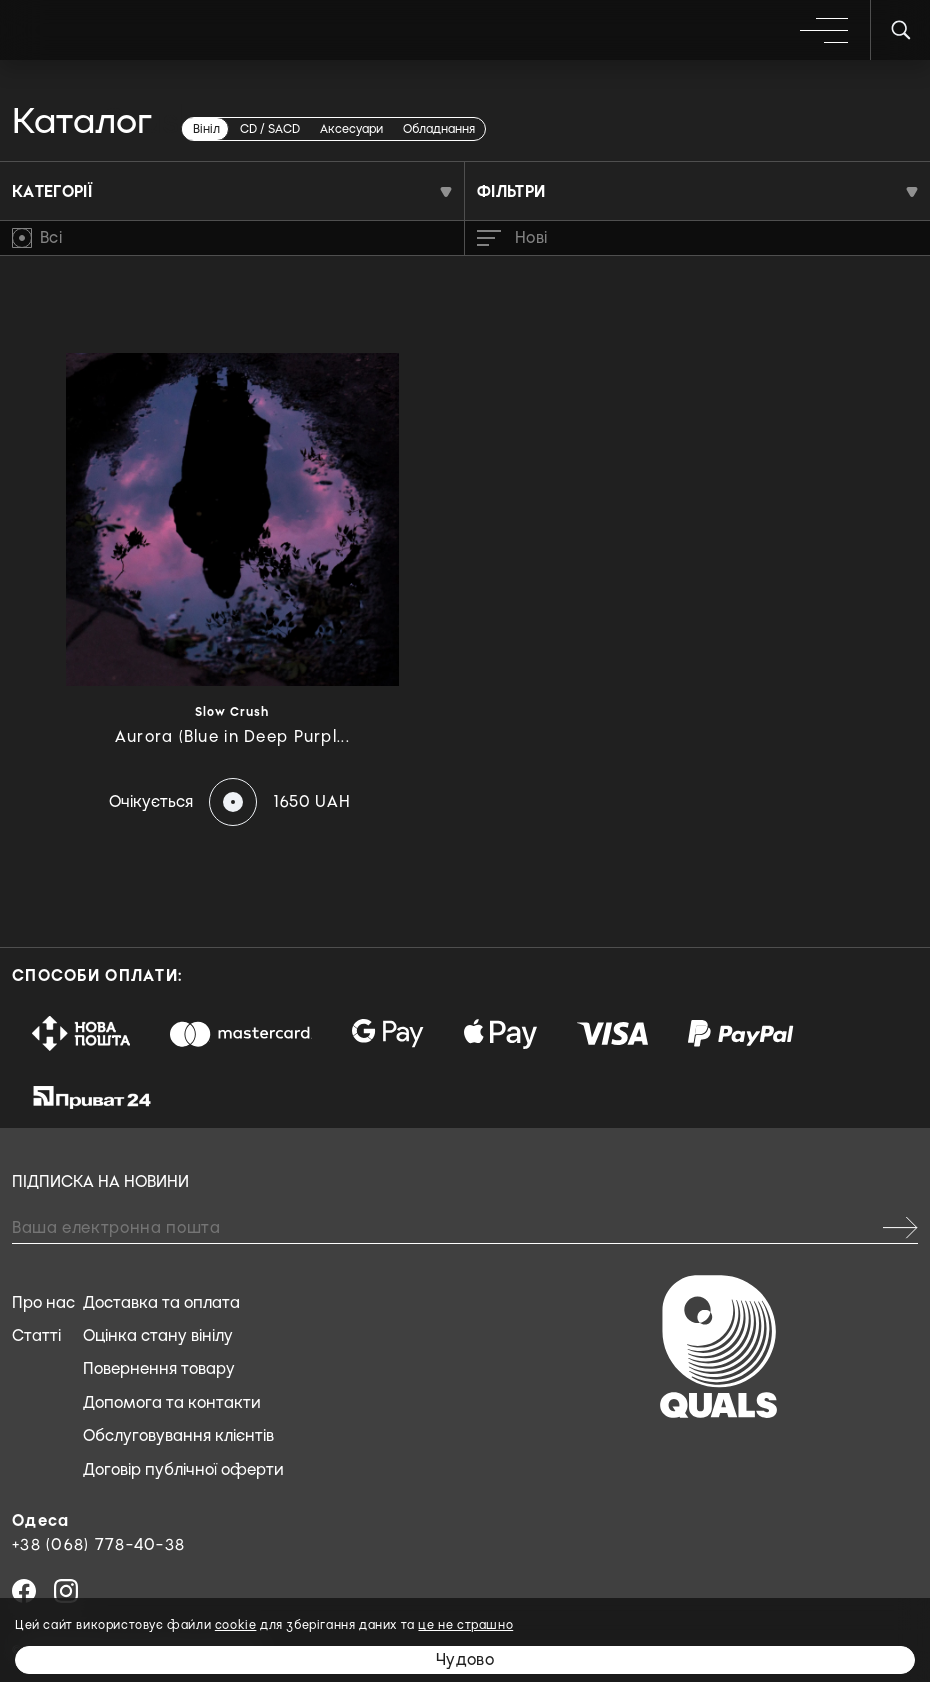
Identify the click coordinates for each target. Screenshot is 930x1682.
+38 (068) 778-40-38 (98, 1544)
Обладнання (439, 129)
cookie (236, 1625)
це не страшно (465, 1625)
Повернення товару (159, 1368)
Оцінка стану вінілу (158, 1335)
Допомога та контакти (172, 1402)
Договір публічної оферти (183, 1469)
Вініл (206, 129)
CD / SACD (270, 129)
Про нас (43, 1302)
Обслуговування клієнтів (178, 1435)
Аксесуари (351, 129)
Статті (36, 1335)
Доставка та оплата (161, 1302)
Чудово (465, 1659)
